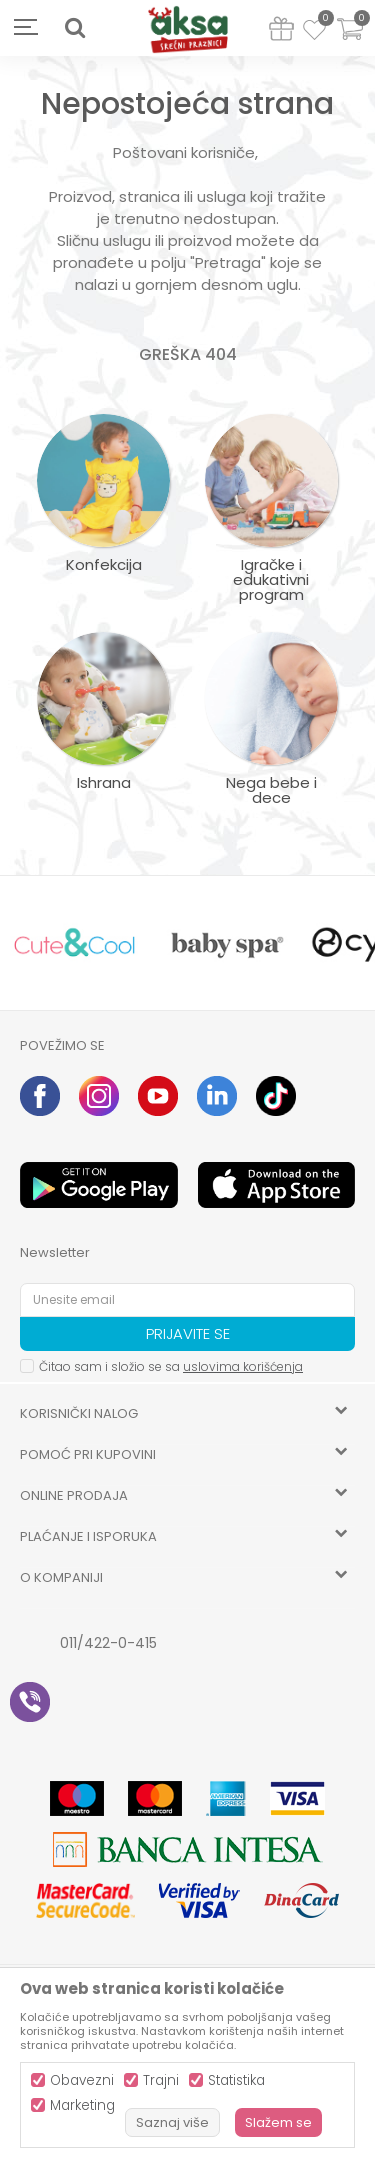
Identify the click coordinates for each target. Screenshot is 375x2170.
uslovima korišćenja (243, 1366)
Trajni (161, 2080)
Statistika (236, 2080)
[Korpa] (350, 41)
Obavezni (82, 2080)
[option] (75, 943)
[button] (75, 28)
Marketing (82, 2105)
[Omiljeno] (314, 33)
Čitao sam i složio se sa (171, 1366)
